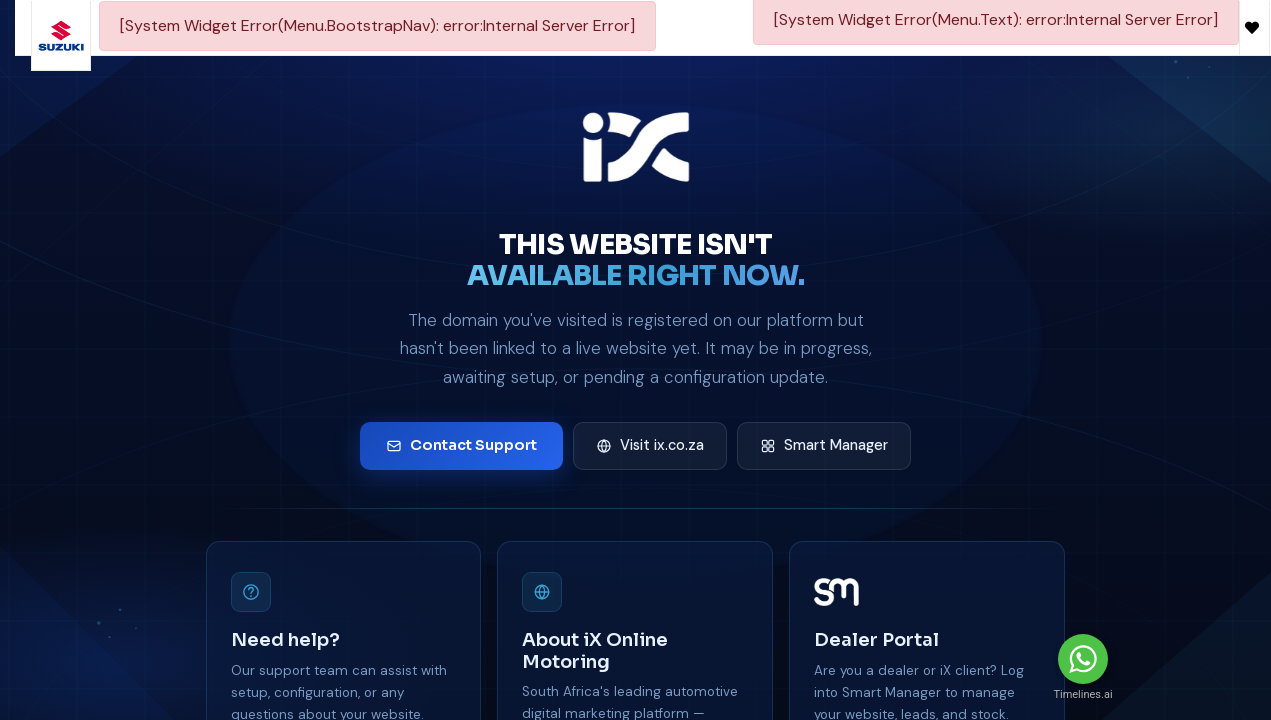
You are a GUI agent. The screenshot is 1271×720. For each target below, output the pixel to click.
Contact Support (461, 445)
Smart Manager (824, 445)
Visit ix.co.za (650, 445)
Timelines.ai (1082, 694)
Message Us (1185, 659)
